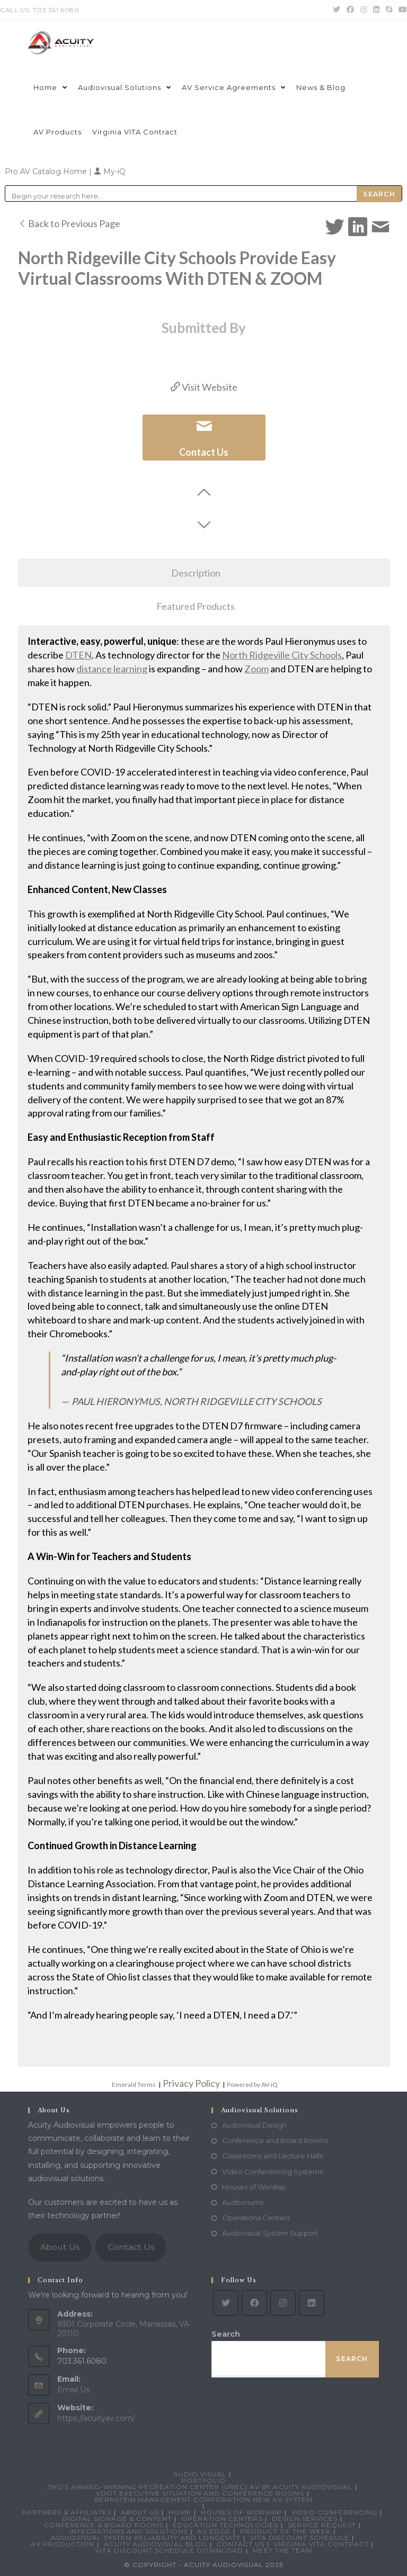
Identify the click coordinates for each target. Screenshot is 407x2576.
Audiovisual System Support (270, 2233)
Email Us (73, 2389)
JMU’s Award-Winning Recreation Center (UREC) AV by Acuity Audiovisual (199, 2487)
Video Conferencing (334, 2512)
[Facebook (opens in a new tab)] (350, 10)
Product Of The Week (285, 2531)
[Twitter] (225, 2303)
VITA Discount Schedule (299, 2538)
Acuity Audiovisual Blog (155, 2544)
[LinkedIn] (311, 2303)
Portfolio (203, 2480)
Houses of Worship (254, 2187)
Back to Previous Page (69, 223)
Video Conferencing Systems (272, 2171)
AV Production (62, 2544)
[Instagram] (283, 2303)
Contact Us (131, 2247)
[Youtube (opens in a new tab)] (401, 10)
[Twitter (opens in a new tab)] (336, 10)
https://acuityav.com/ (96, 2418)
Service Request (322, 2525)
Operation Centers (221, 2519)
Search (225, 2334)
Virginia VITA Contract (321, 2544)
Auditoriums (242, 2202)
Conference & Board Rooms (103, 2525)
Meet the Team (282, 2550)
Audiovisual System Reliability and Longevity (146, 2538)
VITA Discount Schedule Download (169, 2550)
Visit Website (204, 387)
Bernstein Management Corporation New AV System (203, 2499)
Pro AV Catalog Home (47, 171)
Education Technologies (225, 2525)
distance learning (111, 668)
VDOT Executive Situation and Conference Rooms (200, 2493)
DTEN (78, 655)
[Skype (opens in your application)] (389, 10)
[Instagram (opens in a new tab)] (363, 10)
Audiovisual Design (254, 2125)
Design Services (305, 2519)
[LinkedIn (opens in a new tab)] (376, 10)
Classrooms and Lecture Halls (272, 2155)
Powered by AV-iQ (252, 2084)
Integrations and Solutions (128, 2531)
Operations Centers (256, 2217)
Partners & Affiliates (66, 2512)
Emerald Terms (134, 2084)
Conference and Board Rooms (275, 2140)
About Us (59, 2247)
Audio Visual (199, 2474)
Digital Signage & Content (117, 2519)
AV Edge (214, 2531)
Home (180, 2512)
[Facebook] (254, 2303)
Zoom (256, 668)
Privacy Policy (191, 2083)
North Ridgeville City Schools (282, 655)
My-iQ (110, 171)
